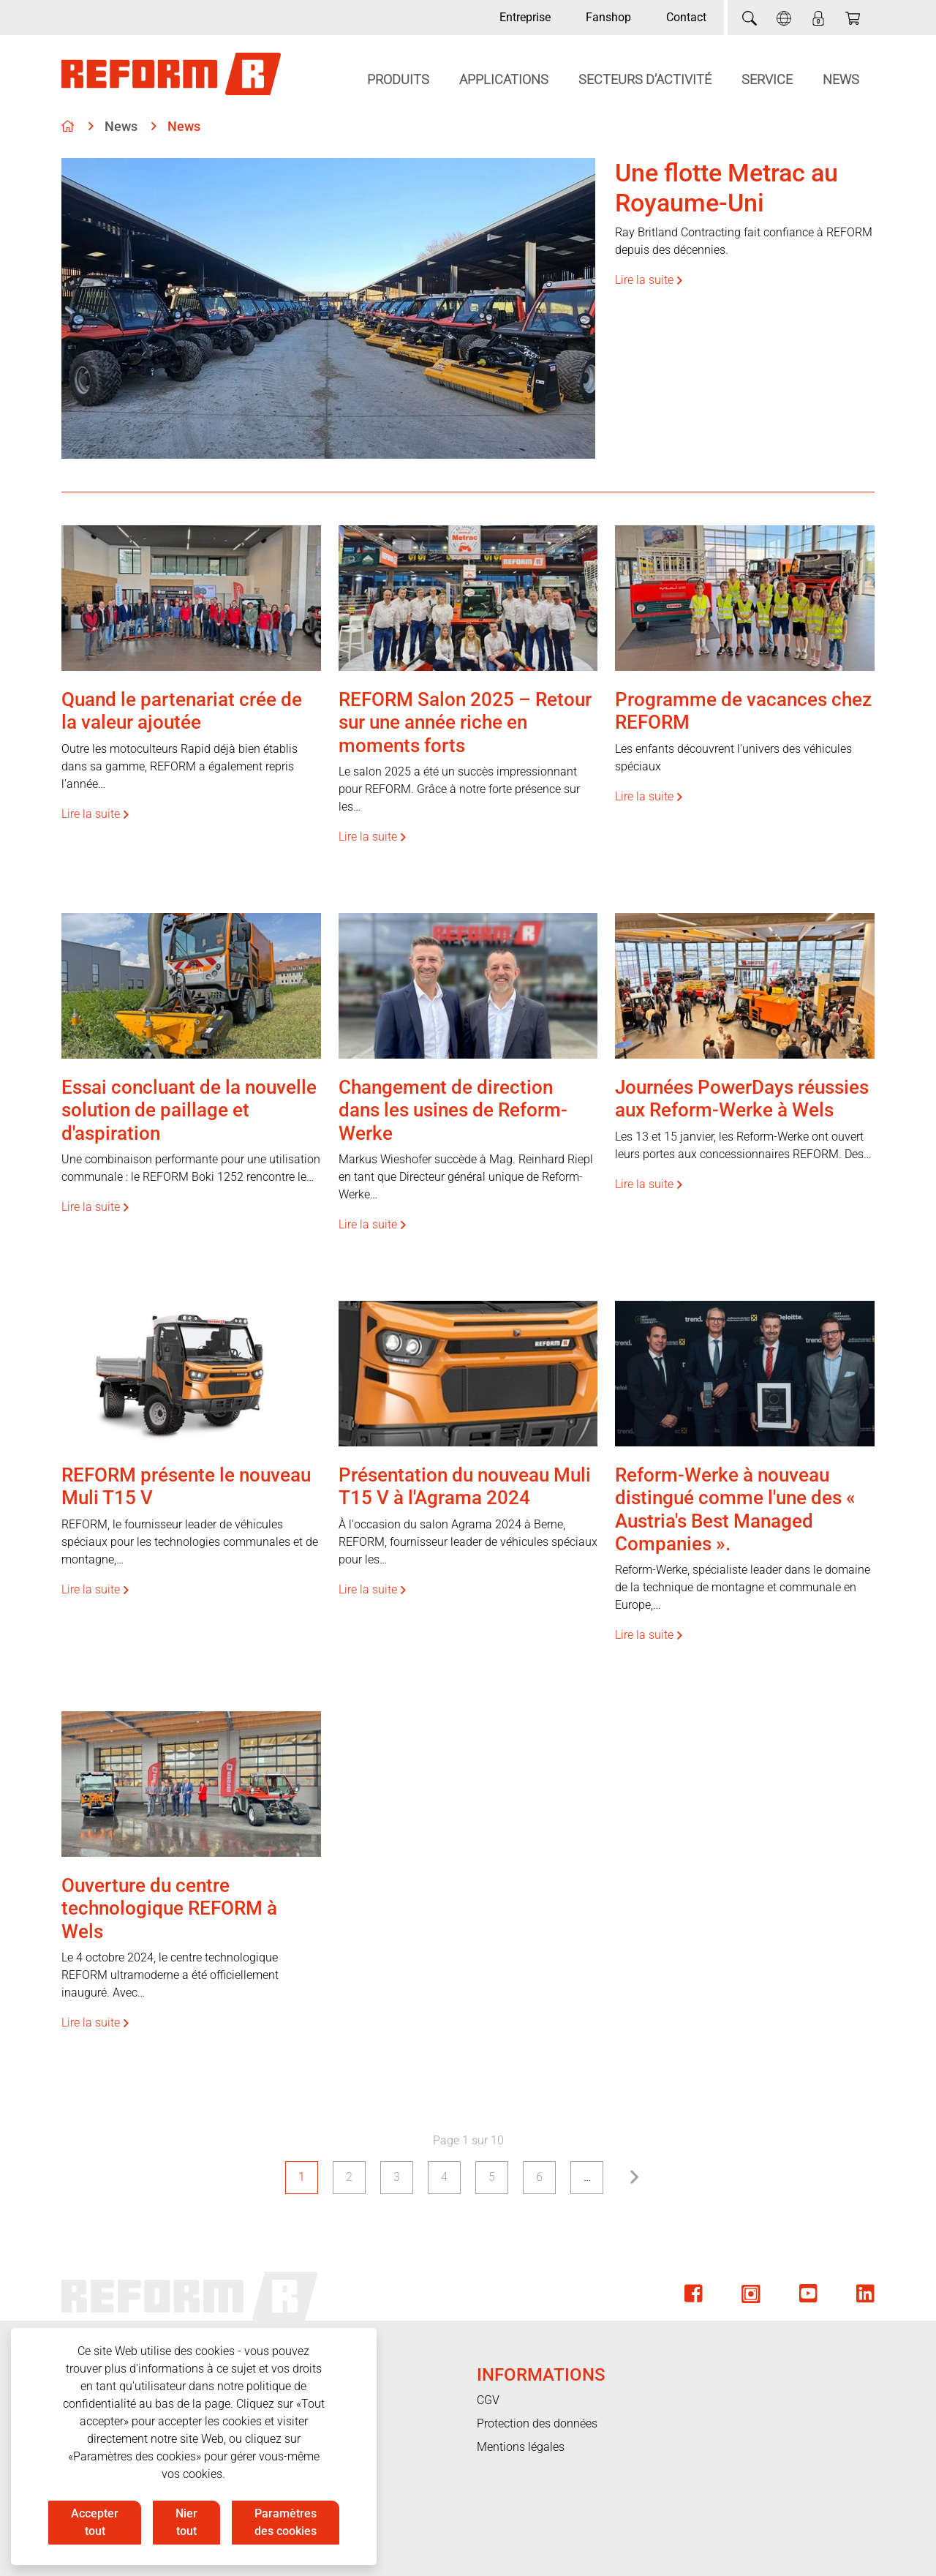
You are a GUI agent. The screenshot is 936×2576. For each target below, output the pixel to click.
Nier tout (186, 2522)
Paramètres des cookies (285, 2522)
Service (767, 79)
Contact (686, 17)
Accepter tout (94, 2522)
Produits (398, 79)
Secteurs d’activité (645, 79)
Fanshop (608, 17)
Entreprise (525, 17)
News (841, 79)
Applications (503, 79)
